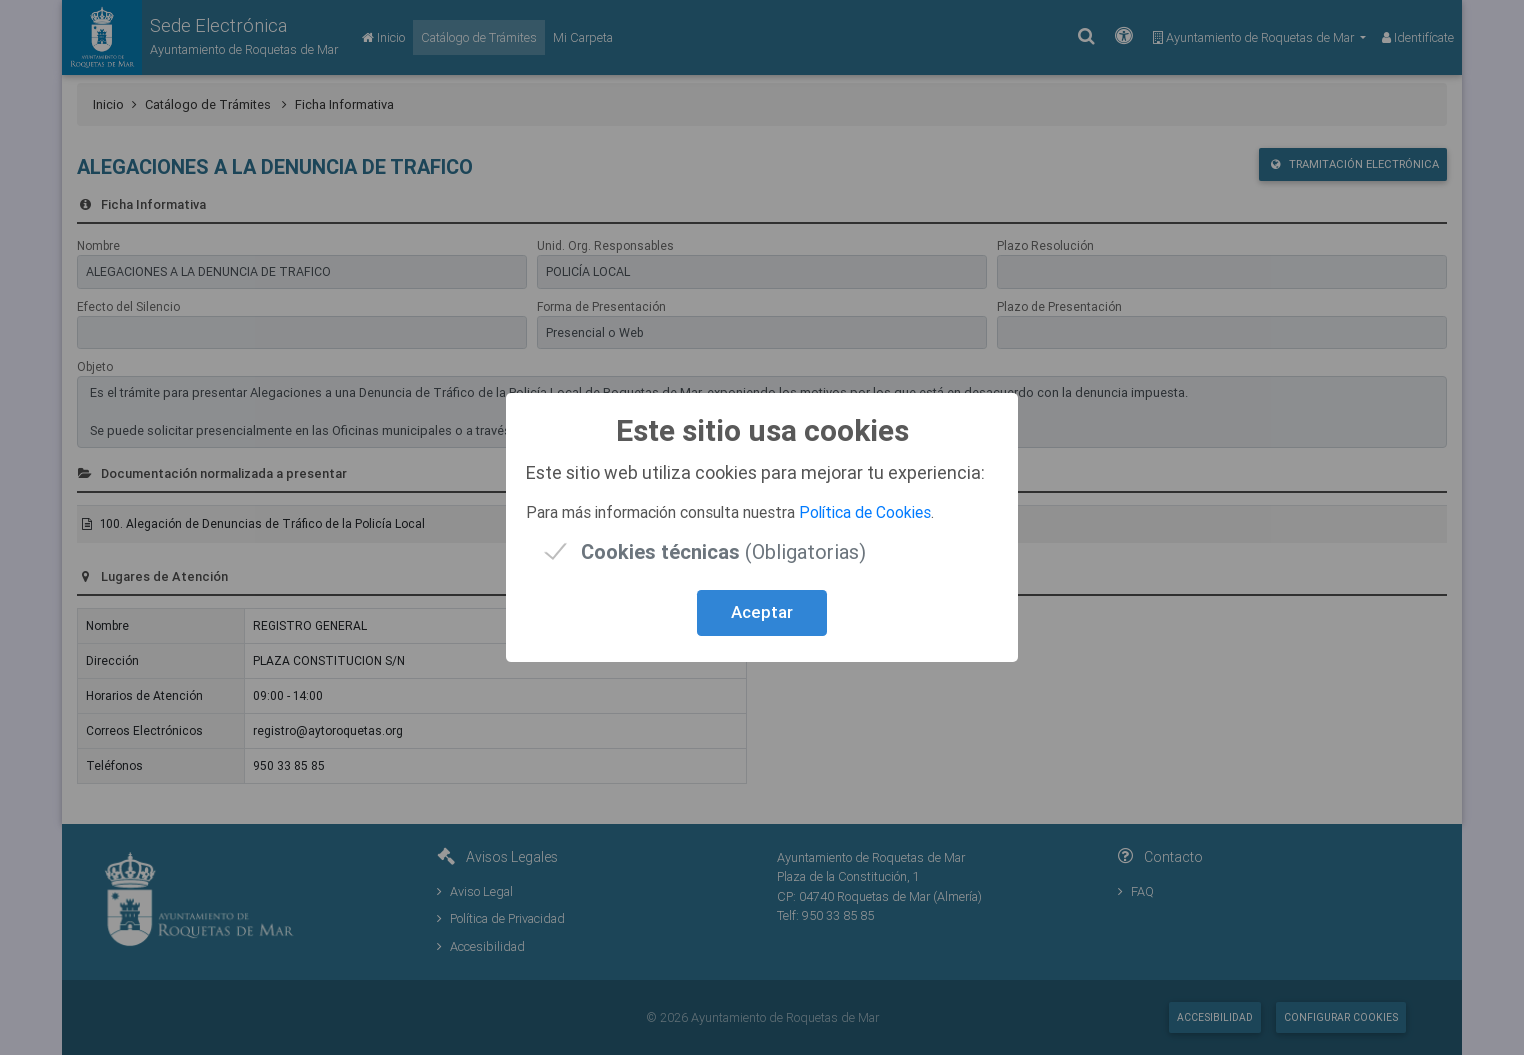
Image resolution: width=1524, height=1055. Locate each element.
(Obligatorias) (723, 551)
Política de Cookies (865, 512)
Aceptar (762, 612)
